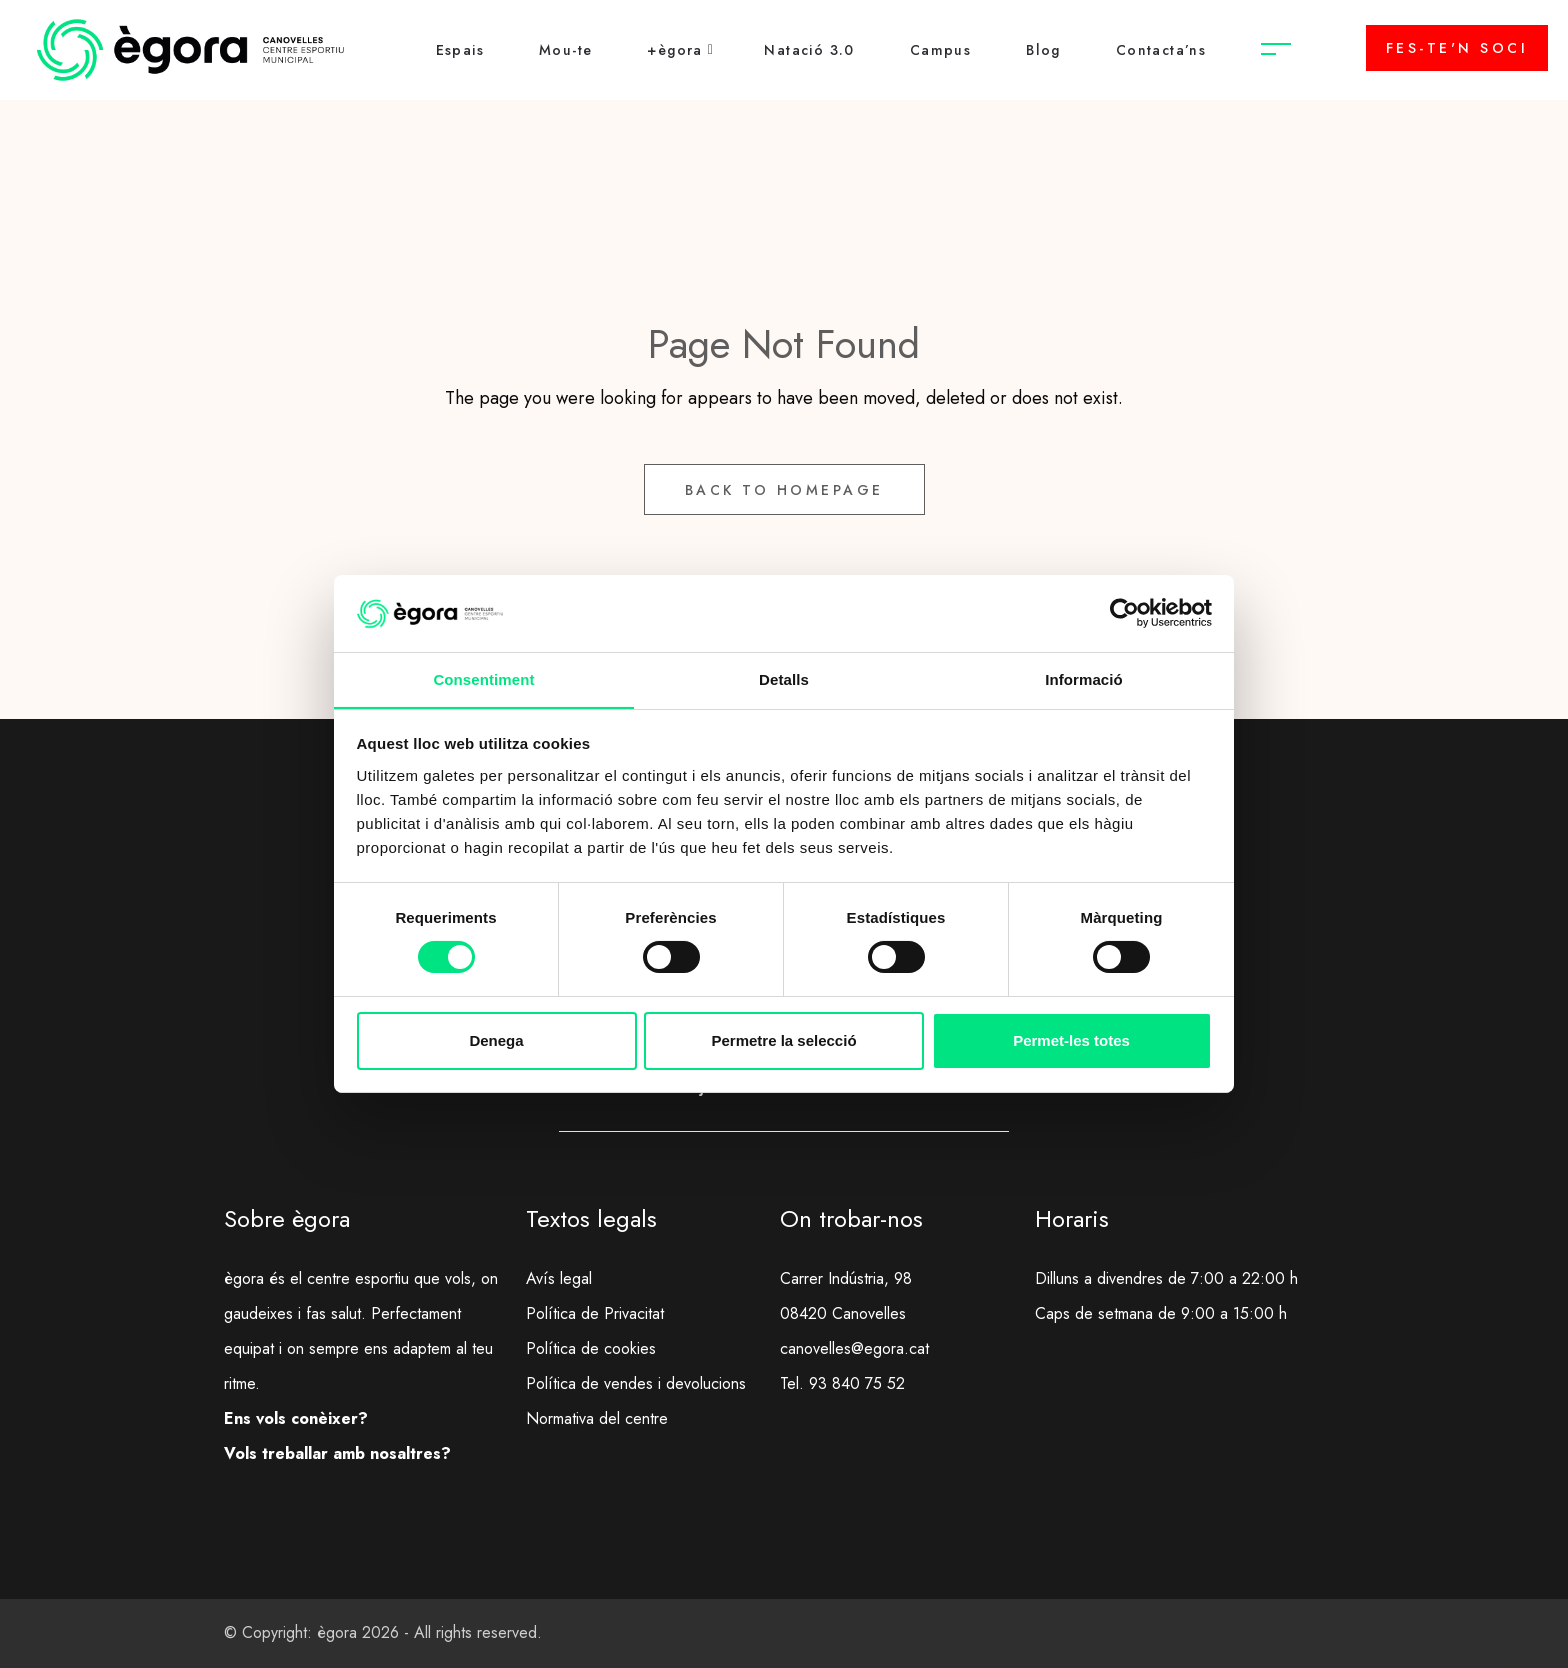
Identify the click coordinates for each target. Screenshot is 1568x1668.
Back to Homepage (784, 490)
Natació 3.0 (809, 50)
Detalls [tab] (784, 678)
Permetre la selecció (783, 1040)
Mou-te (565, 50)
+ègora (674, 50)
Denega (496, 1040)
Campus (940, 50)
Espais (460, 50)
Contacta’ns (1161, 50)
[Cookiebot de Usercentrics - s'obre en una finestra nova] (1124, 613)
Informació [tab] (1084, 678)
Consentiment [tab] (483, 678)
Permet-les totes (1071, 1040)
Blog (1043, 50)
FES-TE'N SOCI (1457, 48)
